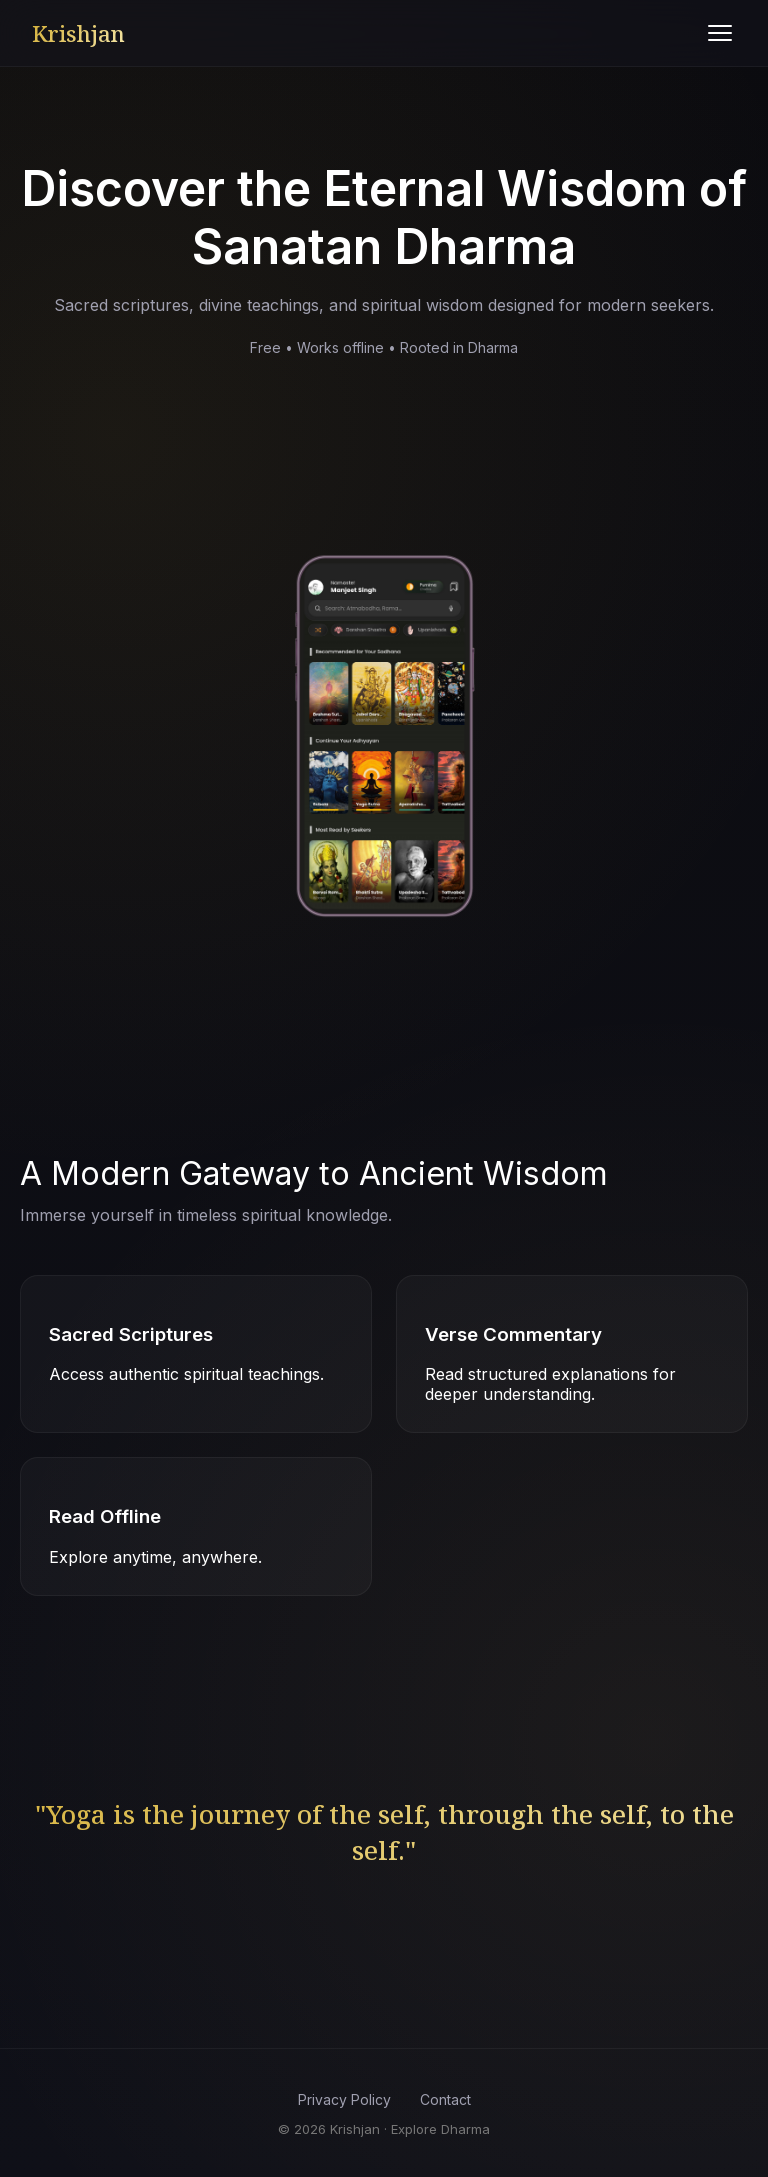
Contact (445, 2099)
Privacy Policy (344, 2099)
